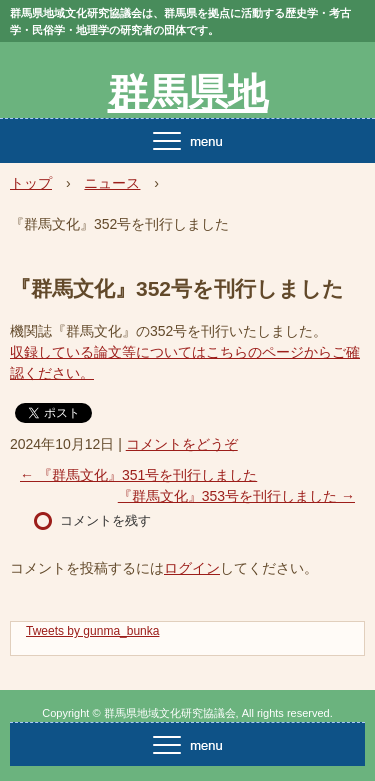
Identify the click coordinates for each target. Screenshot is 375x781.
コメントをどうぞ (182, 444)
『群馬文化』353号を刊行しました (236, 496)
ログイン (192, 568)
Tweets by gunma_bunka (92, 631)
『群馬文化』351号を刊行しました (138, 475)
